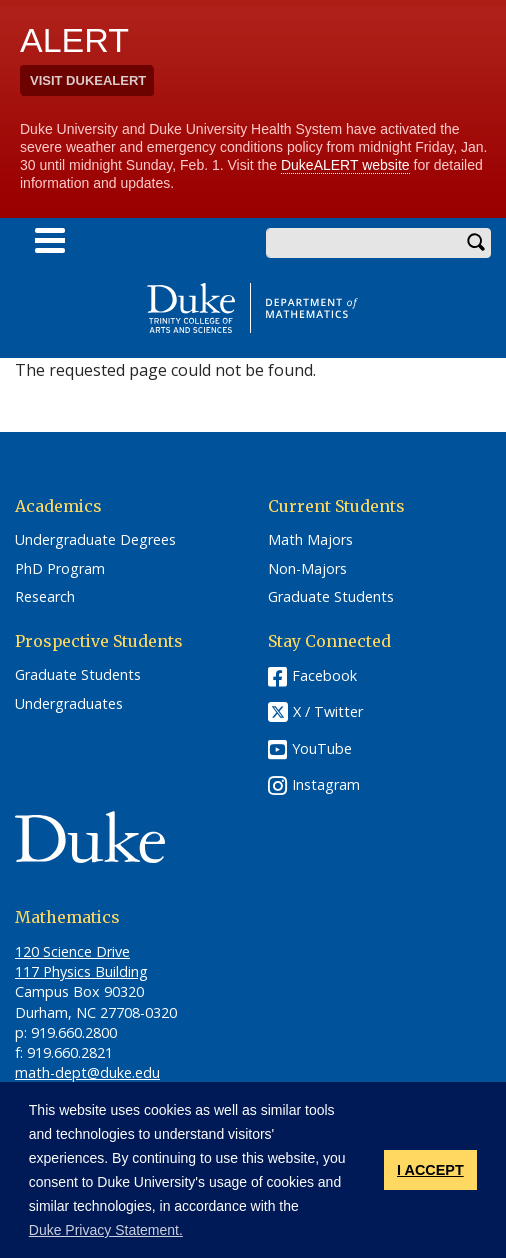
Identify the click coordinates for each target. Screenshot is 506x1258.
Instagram (326, 784)
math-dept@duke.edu (87, 1072)
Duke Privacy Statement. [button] (106, 1230)
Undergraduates (69, 704)
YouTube (322, 748)
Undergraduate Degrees (95, 540)
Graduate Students (331, 597)
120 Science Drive (72, 951)
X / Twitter (328, 712)
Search (476, 243)
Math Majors (310, 540)
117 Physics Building (81, 971)
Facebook (324, 675)
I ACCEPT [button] (430, 1170)
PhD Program (60, 569)
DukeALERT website (345, 165)
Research (45, 597)
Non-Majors (307, 569)
